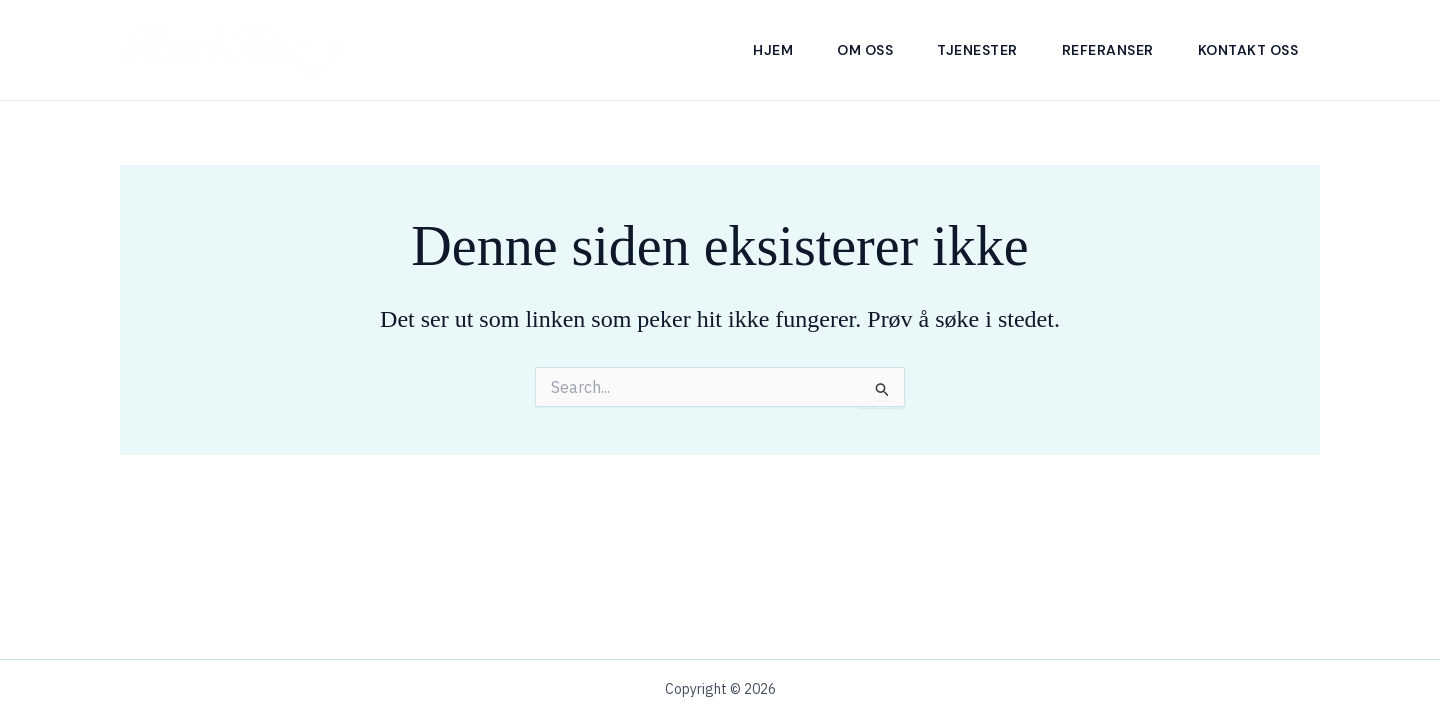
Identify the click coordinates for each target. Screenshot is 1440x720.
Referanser (1108, 50)
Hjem (773, 50)
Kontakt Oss (1248, 50)
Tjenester (977, 50)
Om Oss (865, 50)
